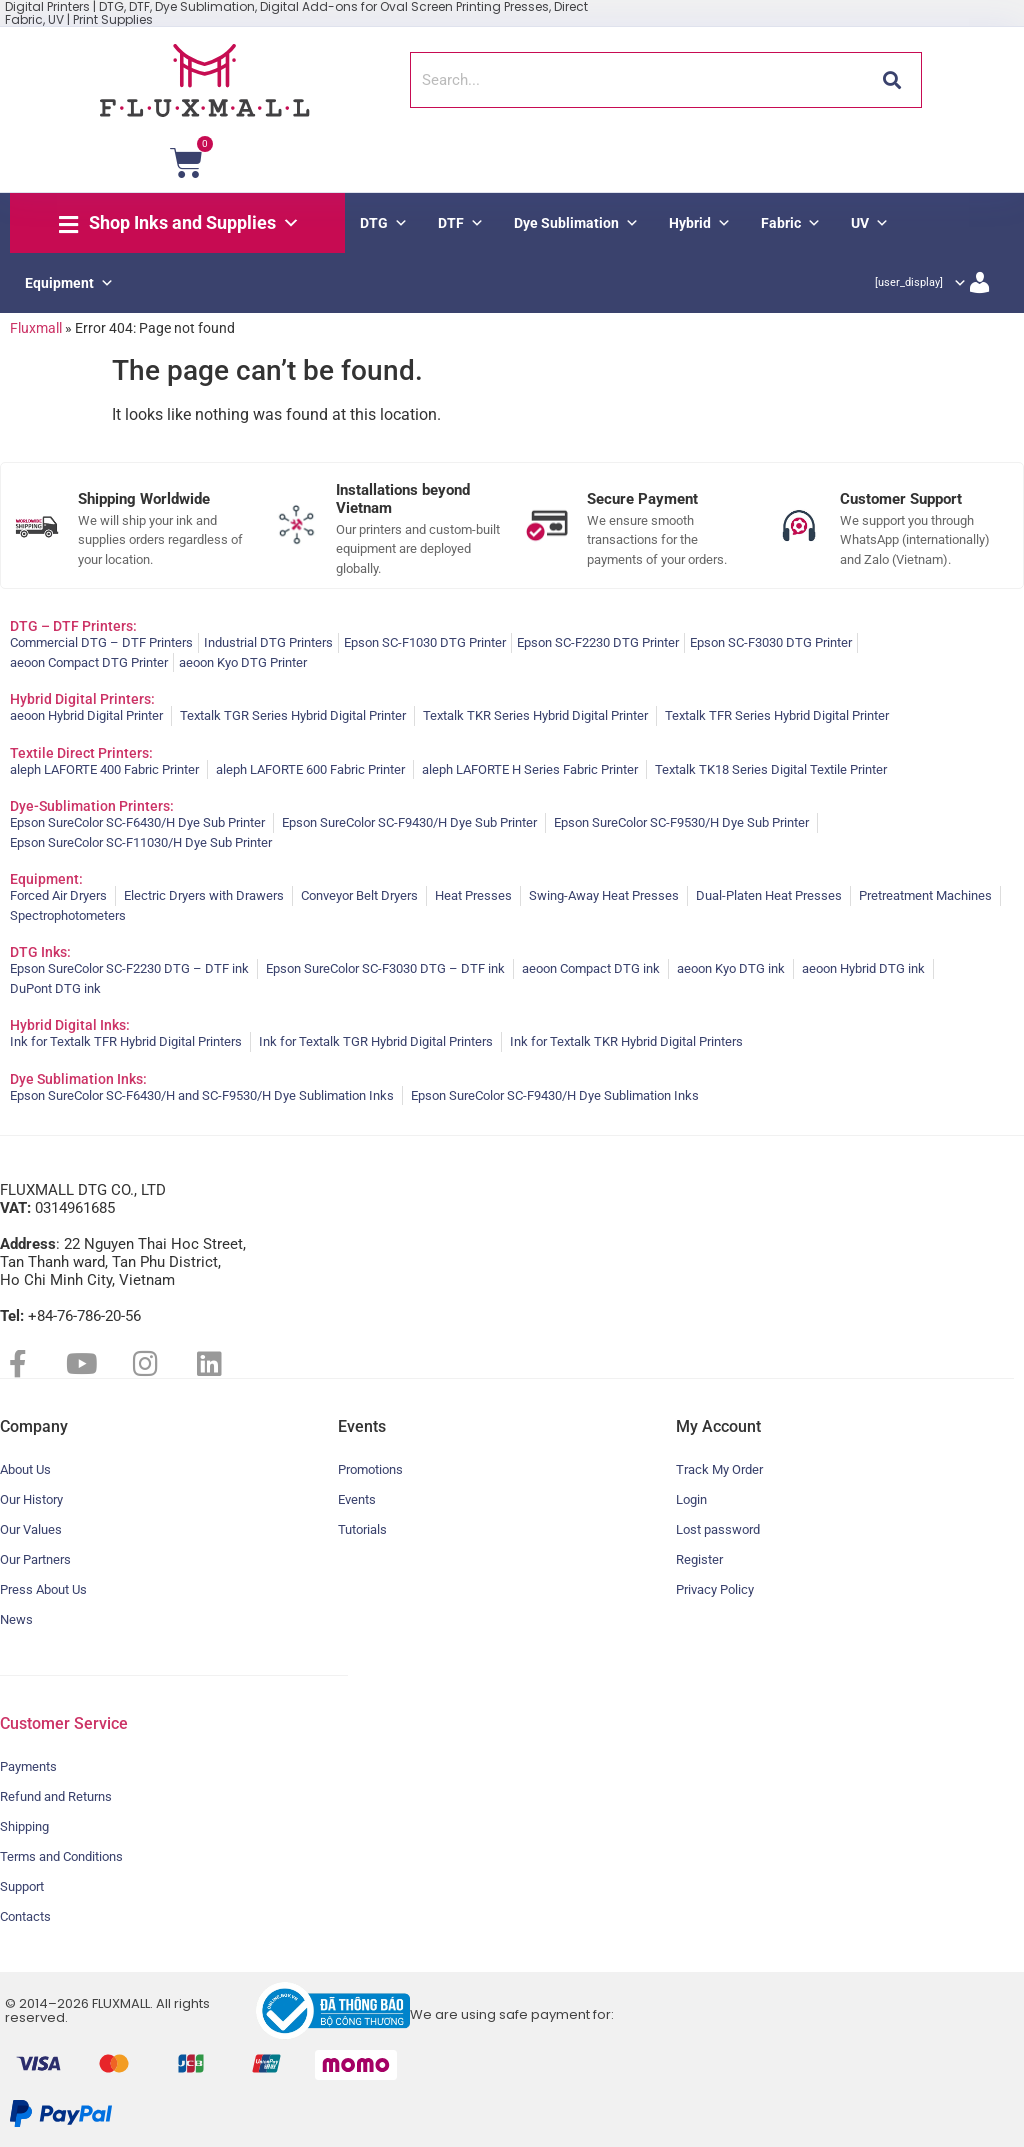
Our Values (31, 1529)
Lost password (718, 1529)
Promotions (370, 1469)
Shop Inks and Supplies (194, 223)
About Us (25, 1469)
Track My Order (719, 1469)
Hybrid (700, 223)
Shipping (24, 1826)
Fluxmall (36, 328)
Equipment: (46, 879)
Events (357, 1499)
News (16, 1619)
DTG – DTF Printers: (73, 626)
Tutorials (362, 1529)
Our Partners (35, 1559)
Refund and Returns (56, 1796)
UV (870, 223)
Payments (28, 1766)
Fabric (791, 223)
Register (699, 1559)
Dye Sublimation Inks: (78, 1079)
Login (691, 1499)
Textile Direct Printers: (81, 753)
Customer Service (64, 1723)
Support (22, 1886)
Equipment (69, 283)
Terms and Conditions (61, 1856)
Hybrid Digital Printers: (82, 699)
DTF (461, 223)
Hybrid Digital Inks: (70, 1025)
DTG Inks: (40, 952)
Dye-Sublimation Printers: (92, 806)
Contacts (25, 1916)
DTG (384, 223)
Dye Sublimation (576, 223)
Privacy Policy (715, 1589)
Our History (31, 1499)
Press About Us (43, 1589)
